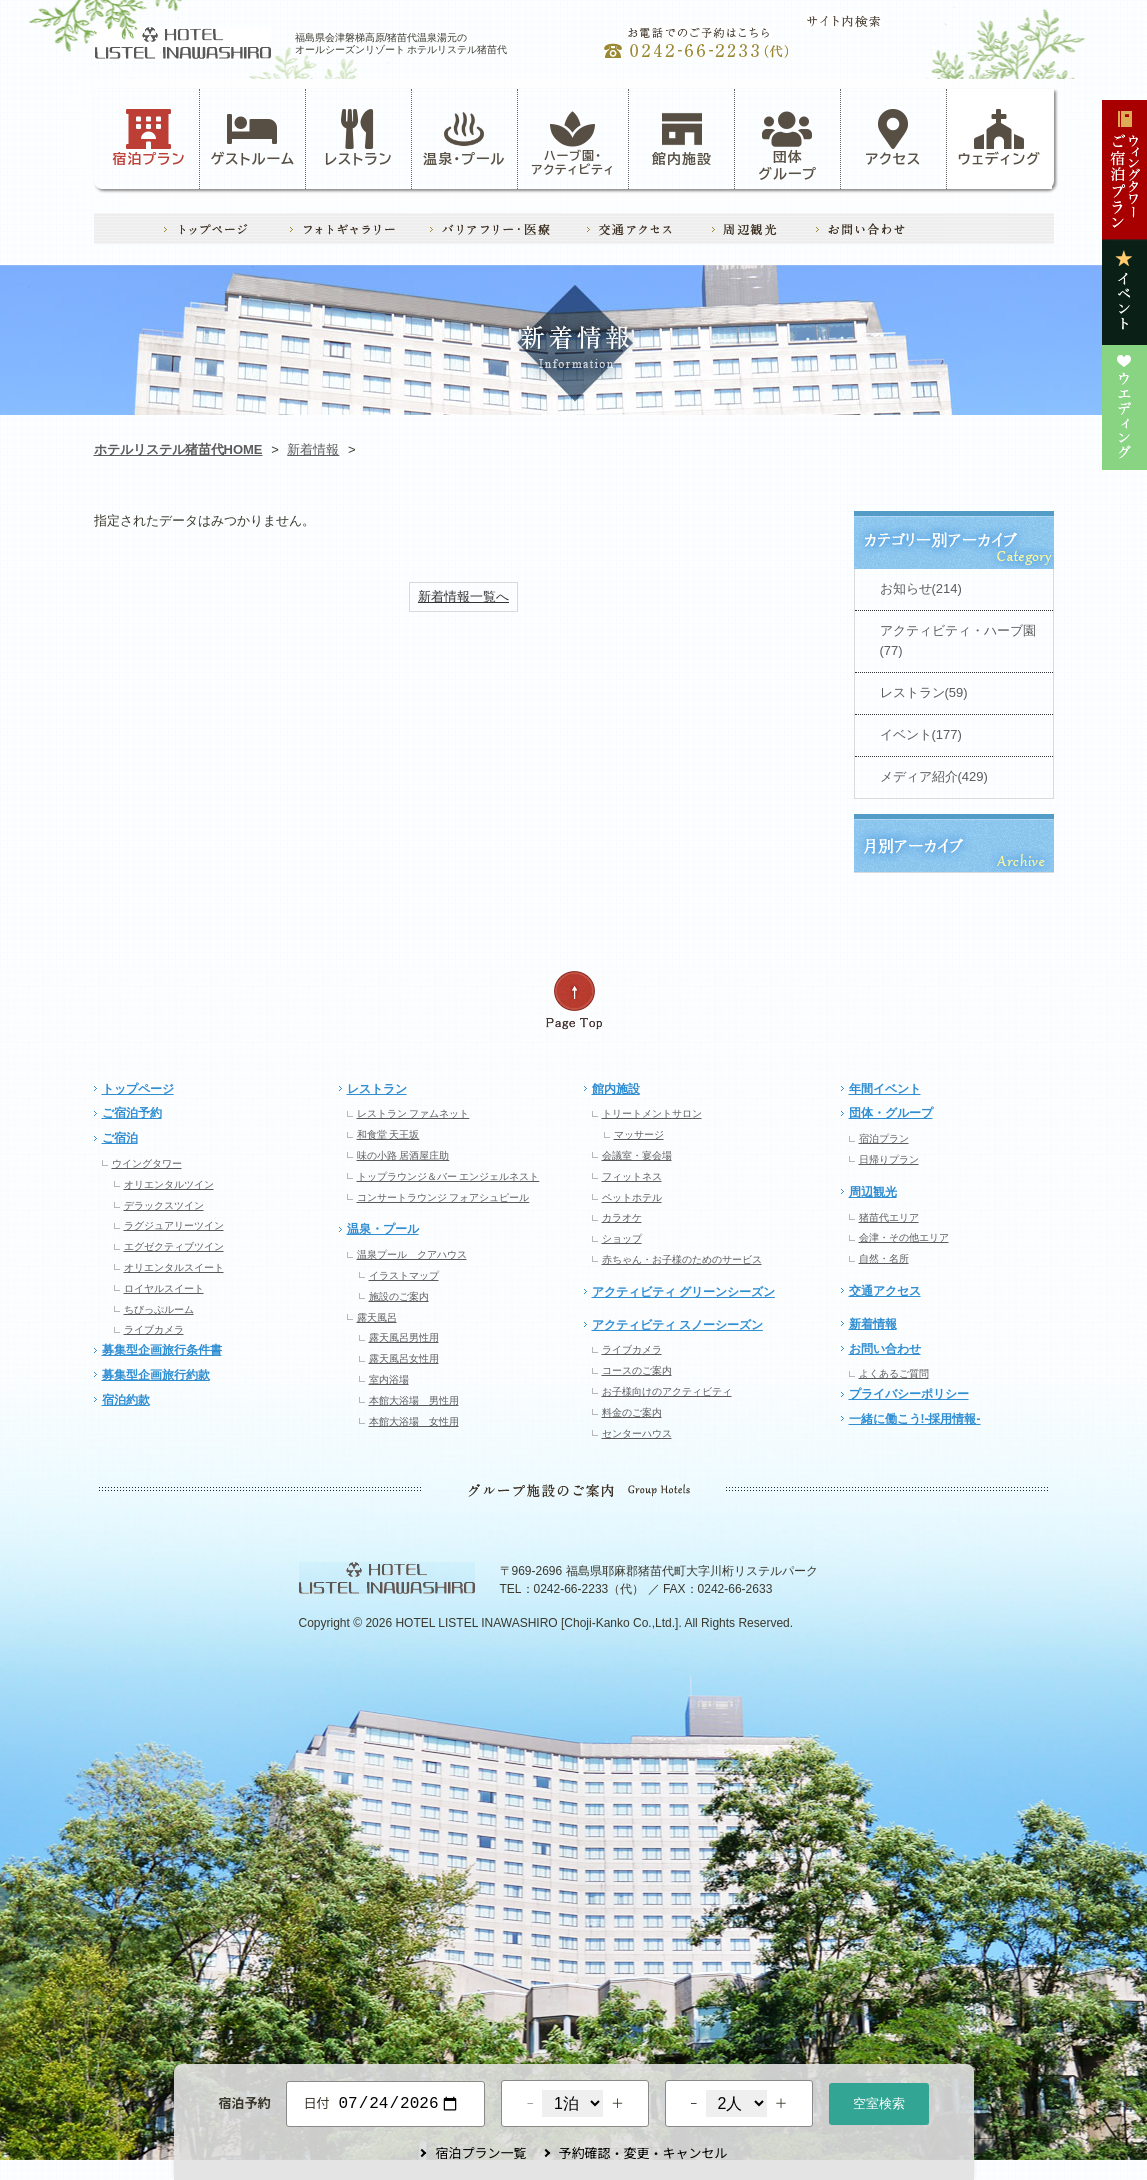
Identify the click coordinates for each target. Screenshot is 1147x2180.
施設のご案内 (399, 1296)
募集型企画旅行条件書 (162, 1350)
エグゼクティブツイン (174, 1246)
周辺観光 (873, 1192)
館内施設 (682, 138)
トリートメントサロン (652, 1113)
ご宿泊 (120, 1138)
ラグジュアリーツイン (174, 1225)
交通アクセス (885, 1291)
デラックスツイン (164, 1205)
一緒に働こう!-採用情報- (915, 1419)
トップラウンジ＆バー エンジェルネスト (448, 1176)
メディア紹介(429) (934, 776)
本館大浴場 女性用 (414, 1421)
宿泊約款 (126, 1400)
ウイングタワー (147, 1163)
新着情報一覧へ (463, 596)
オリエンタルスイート (174, 1267)
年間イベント (885, 1089)
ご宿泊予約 (132, 1113)
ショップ (622, 1238)
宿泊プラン (148, 138)
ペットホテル (632, 1197)
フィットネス (632, 1176)
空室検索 (879, 2101)
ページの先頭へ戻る (574, 1000)
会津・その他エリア (904, 1237)
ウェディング (999, 138)
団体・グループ (891, 1113)
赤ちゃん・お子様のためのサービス (682, 1259)
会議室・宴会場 (637, 1155)
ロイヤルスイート (164, 1288)
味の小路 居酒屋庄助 (403, 1155)
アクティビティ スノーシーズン (677, 1325)
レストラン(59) (924, 692)
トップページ (138, 1089)
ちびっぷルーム (159, 1309)
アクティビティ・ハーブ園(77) (958, 641)
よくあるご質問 (894, 1373)
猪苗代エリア (889, 1217)
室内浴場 (389, 1379)
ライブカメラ (154, 1329)
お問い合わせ (885, 1349)
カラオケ (622, 1217)
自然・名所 (884, 1258)
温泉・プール (464, 138)
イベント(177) (921, 734)
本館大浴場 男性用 (414, 1400)
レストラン (358, 138)
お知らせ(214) (921, 588)
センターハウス (637, 1433)
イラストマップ (404, 1275)
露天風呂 (377, 1317)
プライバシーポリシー (909, 1394)
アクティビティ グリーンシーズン (683, 1292)
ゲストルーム (253, 138)
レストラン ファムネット (413, 1113)
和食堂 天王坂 (388, 1134)
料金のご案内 (632, 1412)
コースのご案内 (637, 1370)
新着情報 (313, 449)
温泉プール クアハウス (412, 1254)
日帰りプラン (889, 1159)
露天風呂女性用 (404, 1358)
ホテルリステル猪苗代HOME (178, 449)
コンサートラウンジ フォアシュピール (443, 1197)
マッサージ (639, 1134)
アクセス (894, 138)
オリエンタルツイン (169, 1184)
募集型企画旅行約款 (156, 1375)
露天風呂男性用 (404, 1337)
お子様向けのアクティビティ (667, 1391)
